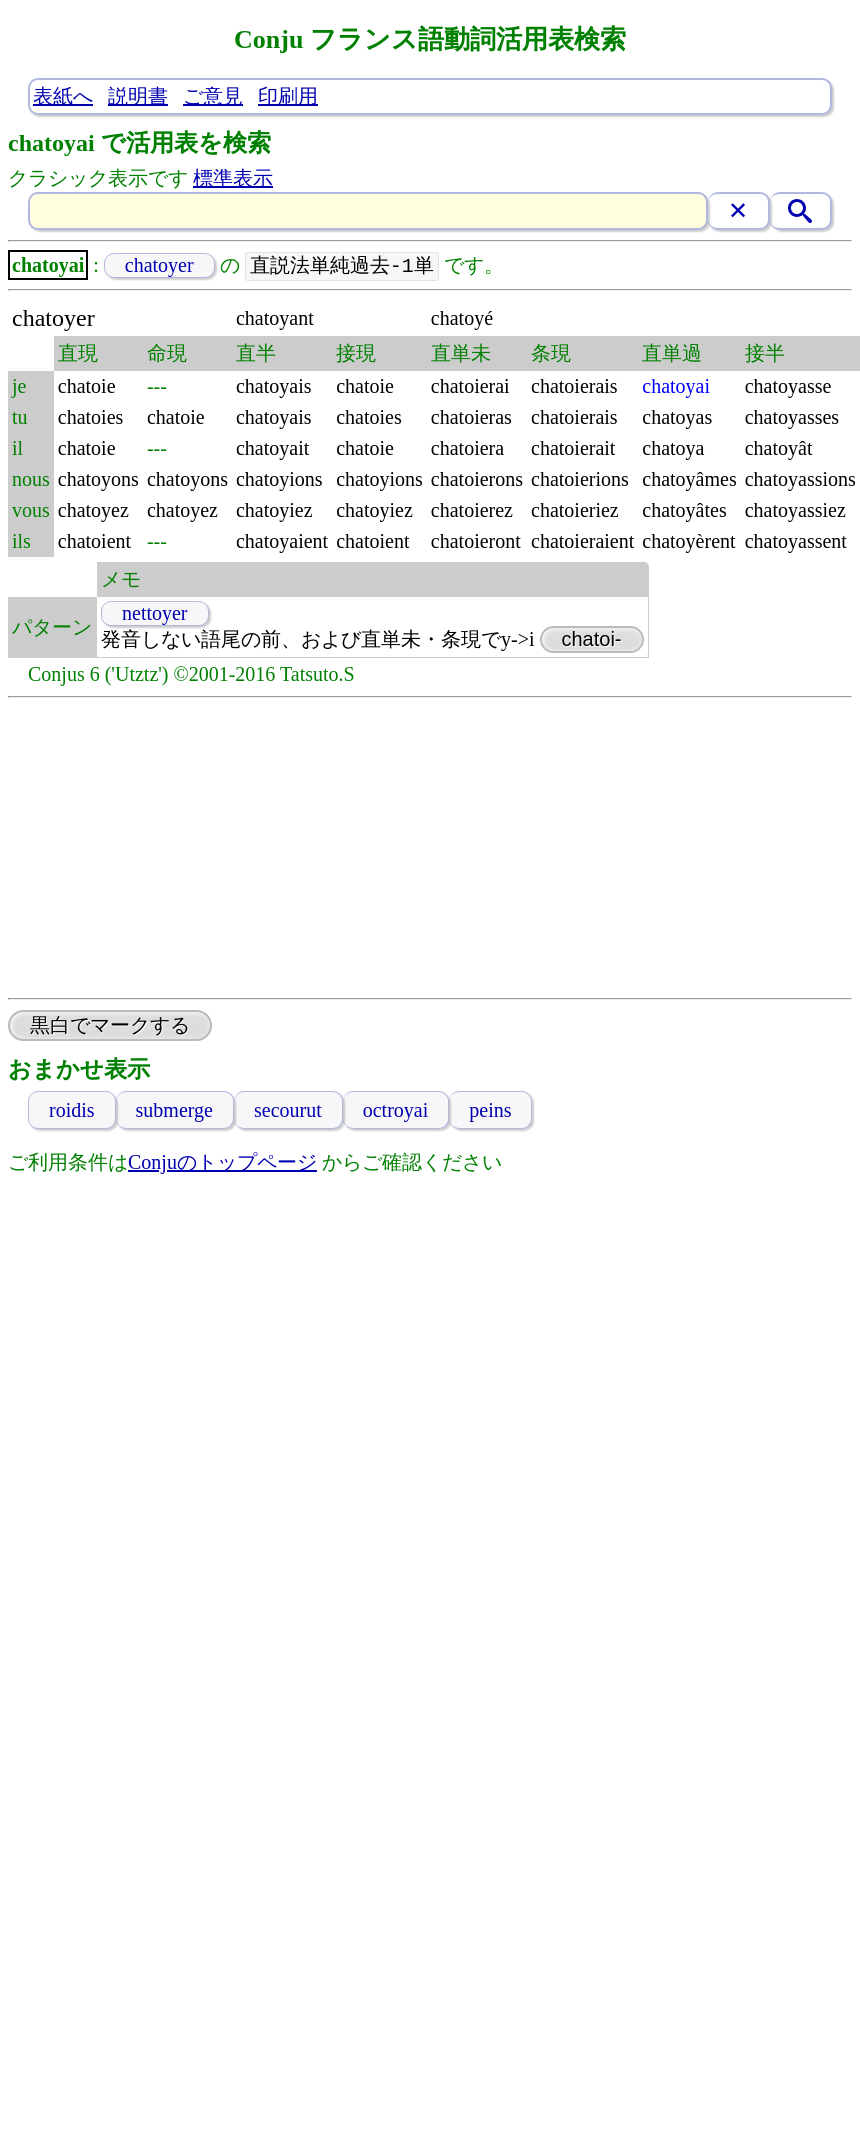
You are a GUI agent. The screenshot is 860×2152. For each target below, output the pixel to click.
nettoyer (155, 614)
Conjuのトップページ (222, 1163)
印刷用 (288, 96)
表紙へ (63, 96)
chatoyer (159, 266)
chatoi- (592, 640)
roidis (72, 1111)
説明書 (138, 96)
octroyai (396, 1111)
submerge (174, 1111)
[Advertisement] (430, 849)
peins (490, 1111)
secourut (288, 1111)
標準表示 (233, 178)
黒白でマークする (110, 1026)
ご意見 (213, 96)
